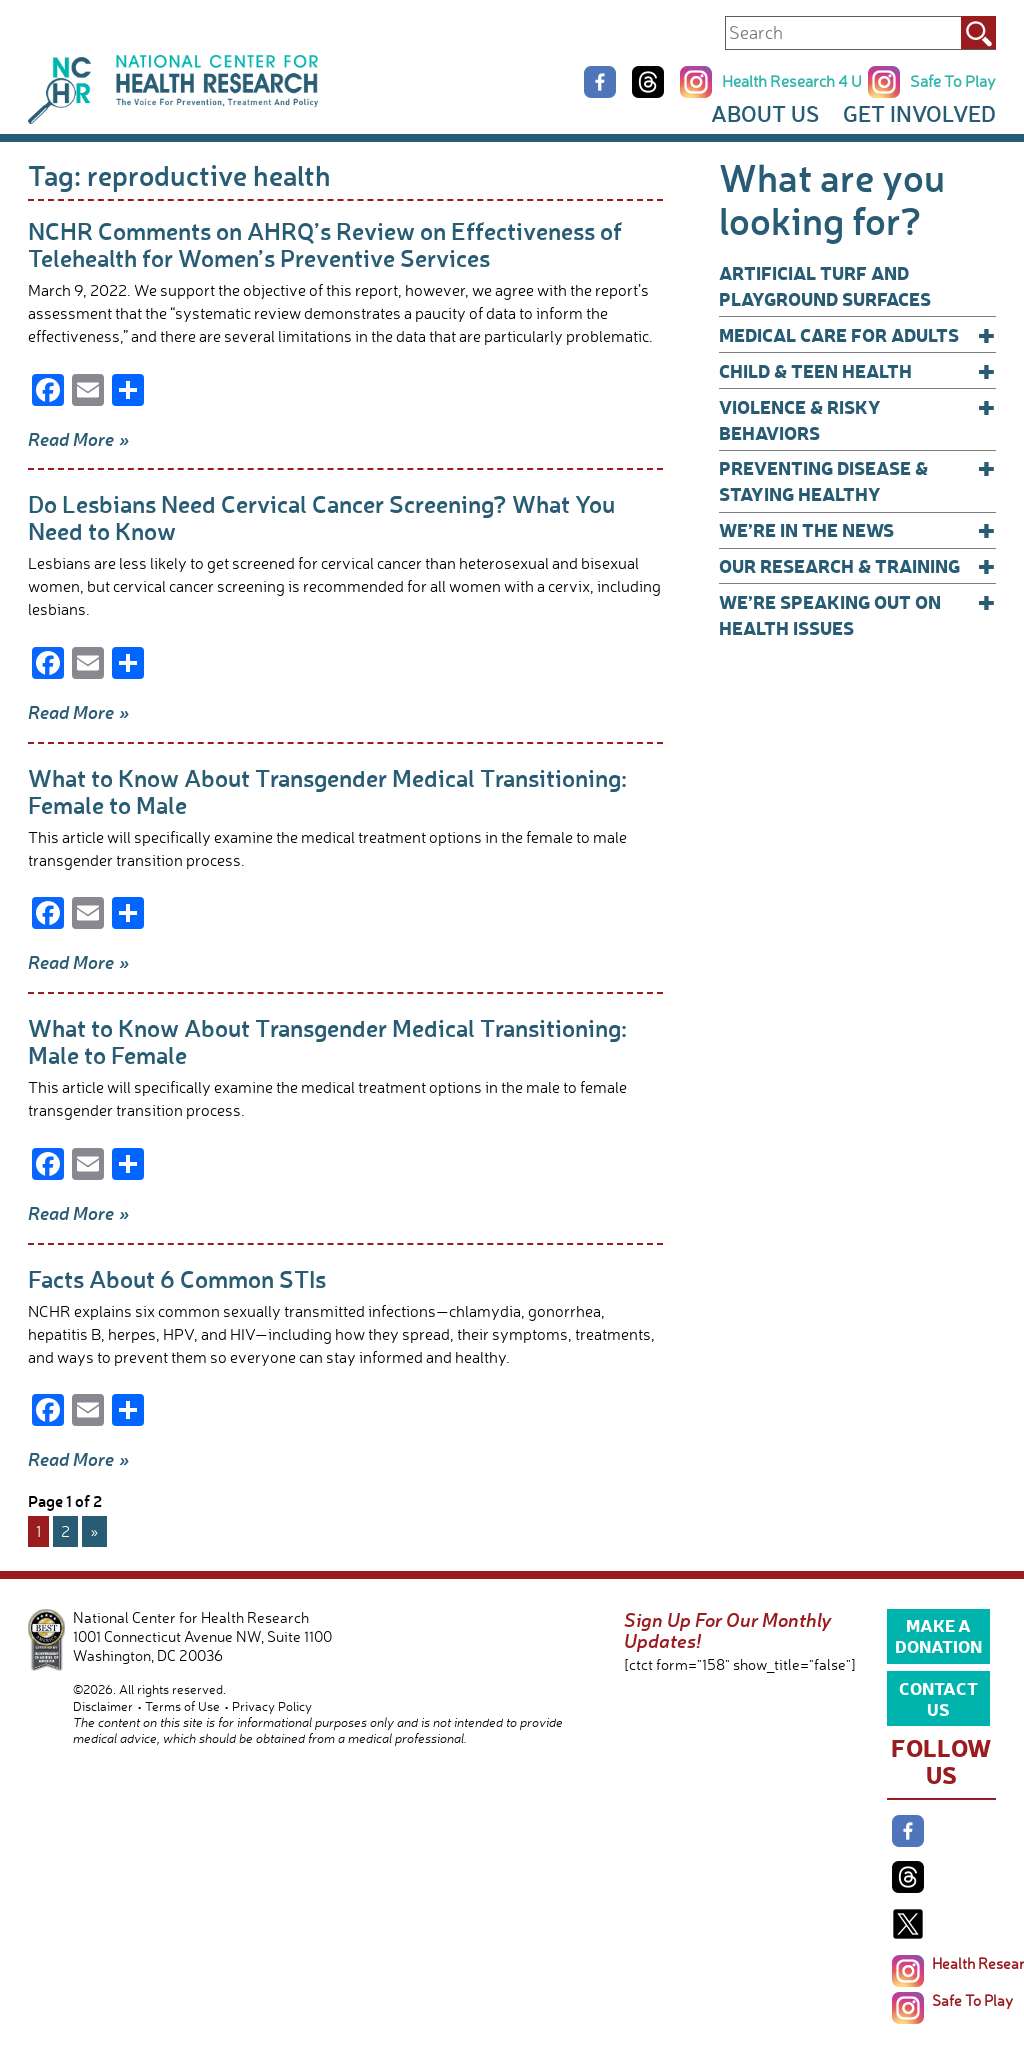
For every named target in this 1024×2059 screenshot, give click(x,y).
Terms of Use (182, 1706)
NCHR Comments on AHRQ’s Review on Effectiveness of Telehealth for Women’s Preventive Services (325, 244)
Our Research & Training (857, 566)
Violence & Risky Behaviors (857, 419)
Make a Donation (938, 1635)
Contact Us (938, 1698)
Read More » (79, 439)
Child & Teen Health (857, 371)
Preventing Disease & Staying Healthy (857, 480)
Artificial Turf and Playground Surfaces (825, 285)
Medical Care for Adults (857, 335)
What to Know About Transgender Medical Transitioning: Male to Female (327, 1041)
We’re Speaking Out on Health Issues (857, 614)
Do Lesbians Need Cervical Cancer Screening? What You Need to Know (321, 517)
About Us (765, 113)
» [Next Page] (94, 1531)
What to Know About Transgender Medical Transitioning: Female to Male (327, 791)
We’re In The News (857, 530)
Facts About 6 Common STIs (177, 1278)
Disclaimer (103, 1706)
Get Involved (919, 113)
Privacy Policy (272, 1706)
